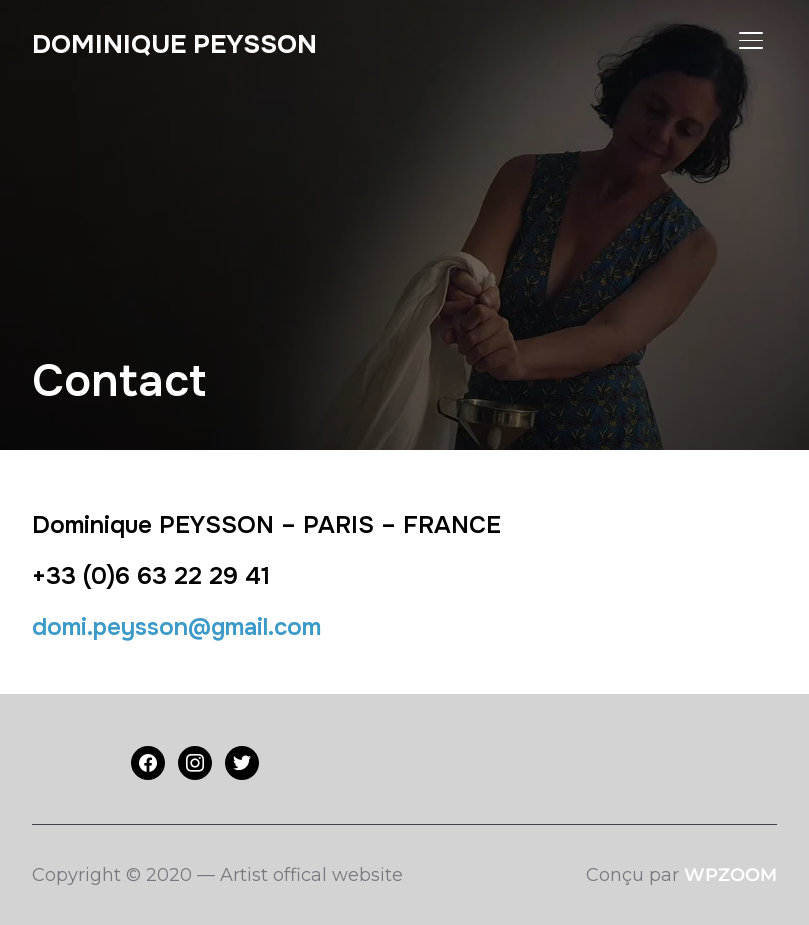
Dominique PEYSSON (174, 44)
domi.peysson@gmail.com (176, 627)
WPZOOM (730, 875)
